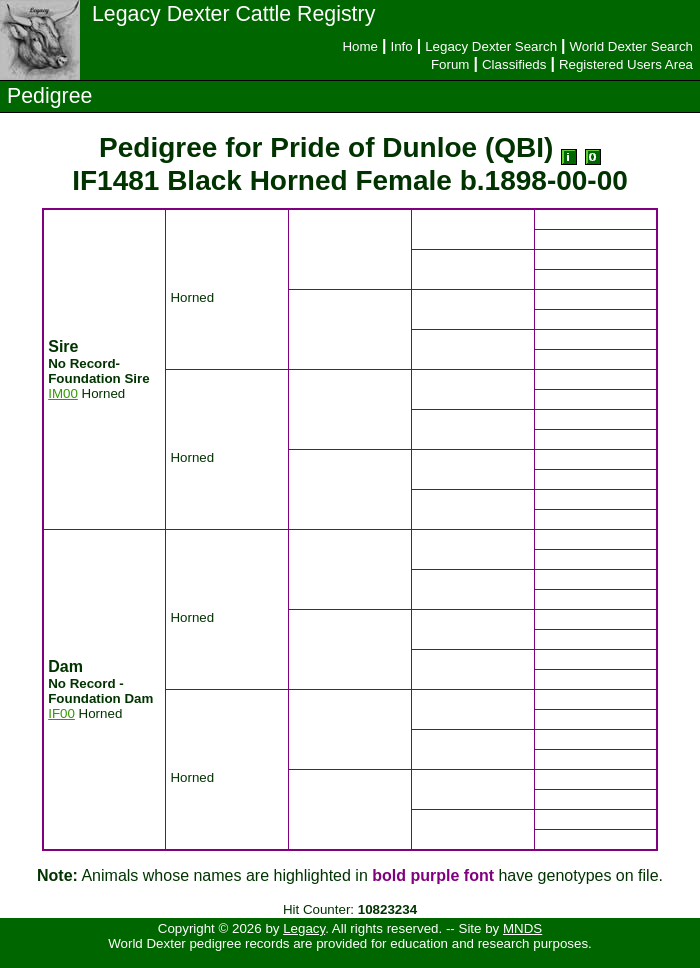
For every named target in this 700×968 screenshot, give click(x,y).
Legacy (304, 928)
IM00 (63, 393)
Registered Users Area (626, 64)
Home (360, 46)
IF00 (61, 713)
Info (401, 46)
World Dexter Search (631, 46)
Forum (450, 64)
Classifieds (514, 64)
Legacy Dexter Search (491, 46)
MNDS (522, 928)
